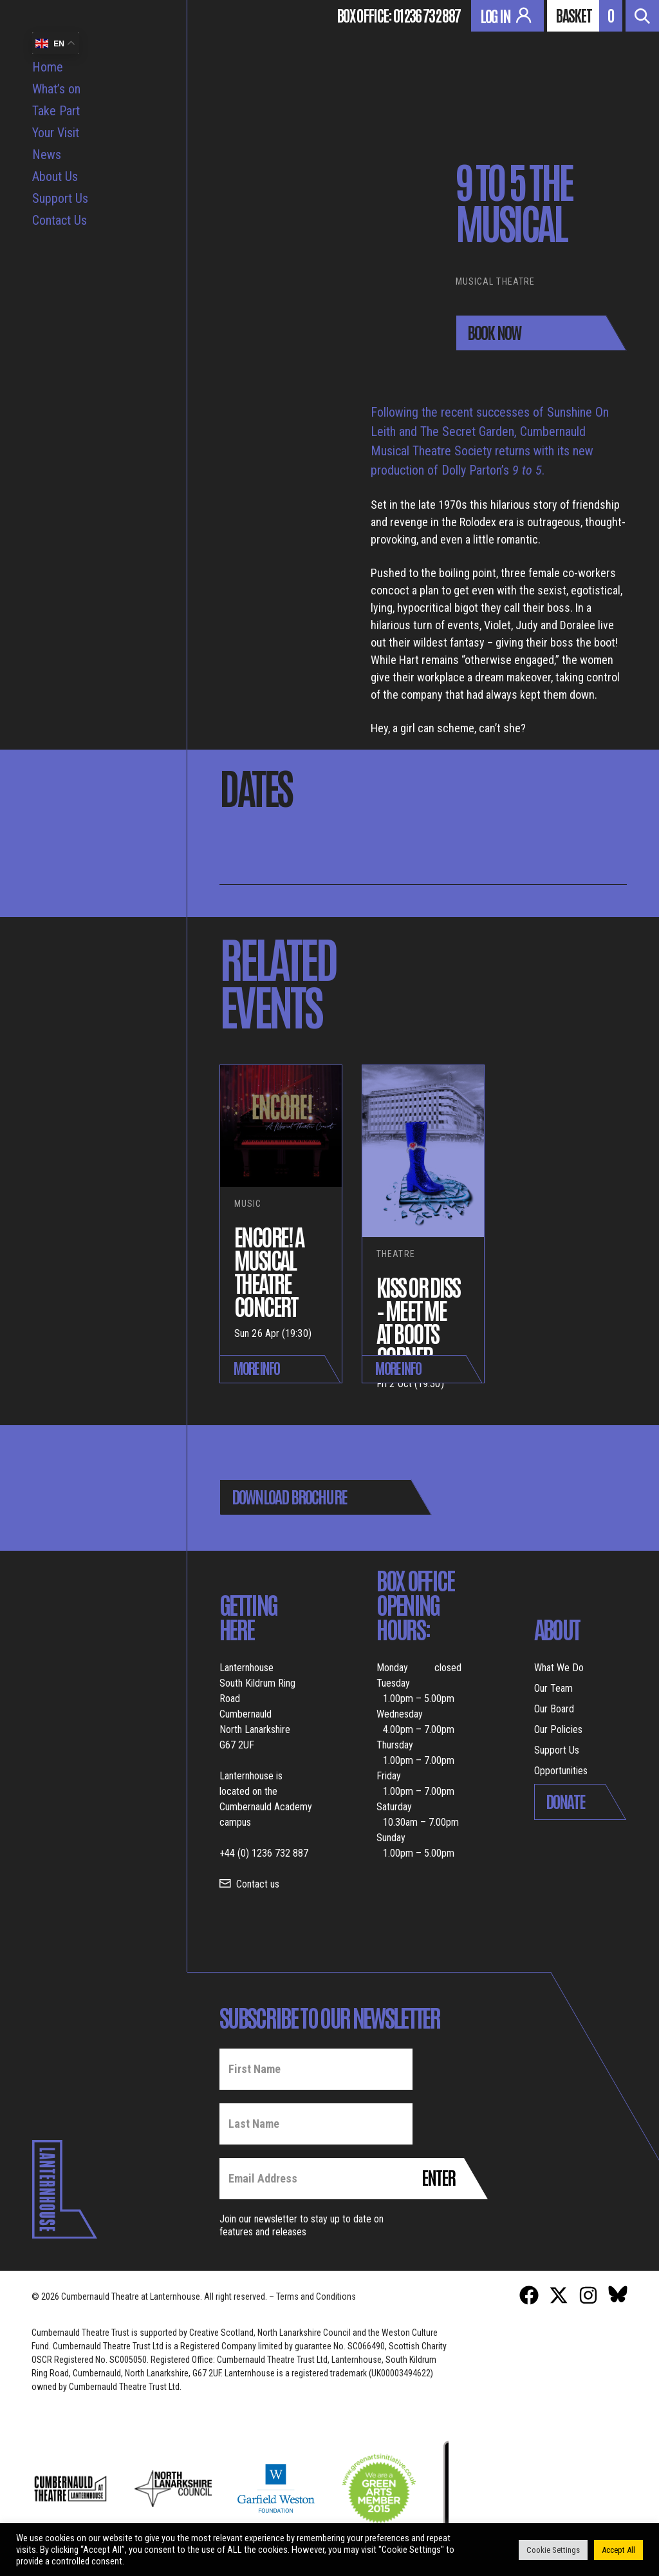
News (46, 154)
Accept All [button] (618, 2550)
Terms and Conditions (316, 2296)
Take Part (56, 110)
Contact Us (59, 220)
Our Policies (558, 1729)
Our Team (553, 1688)
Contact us (257, 1884)
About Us (55, 176)
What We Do (559, 1668)
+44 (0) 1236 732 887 (263, 1853)
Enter (438, 2176)
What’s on (56, 89)
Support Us (60, 198)
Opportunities (561, 1771)
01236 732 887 (426, 15)
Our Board (554, 1709)
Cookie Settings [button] (553, 2550)
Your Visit (55, 132)
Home (47, 67)
